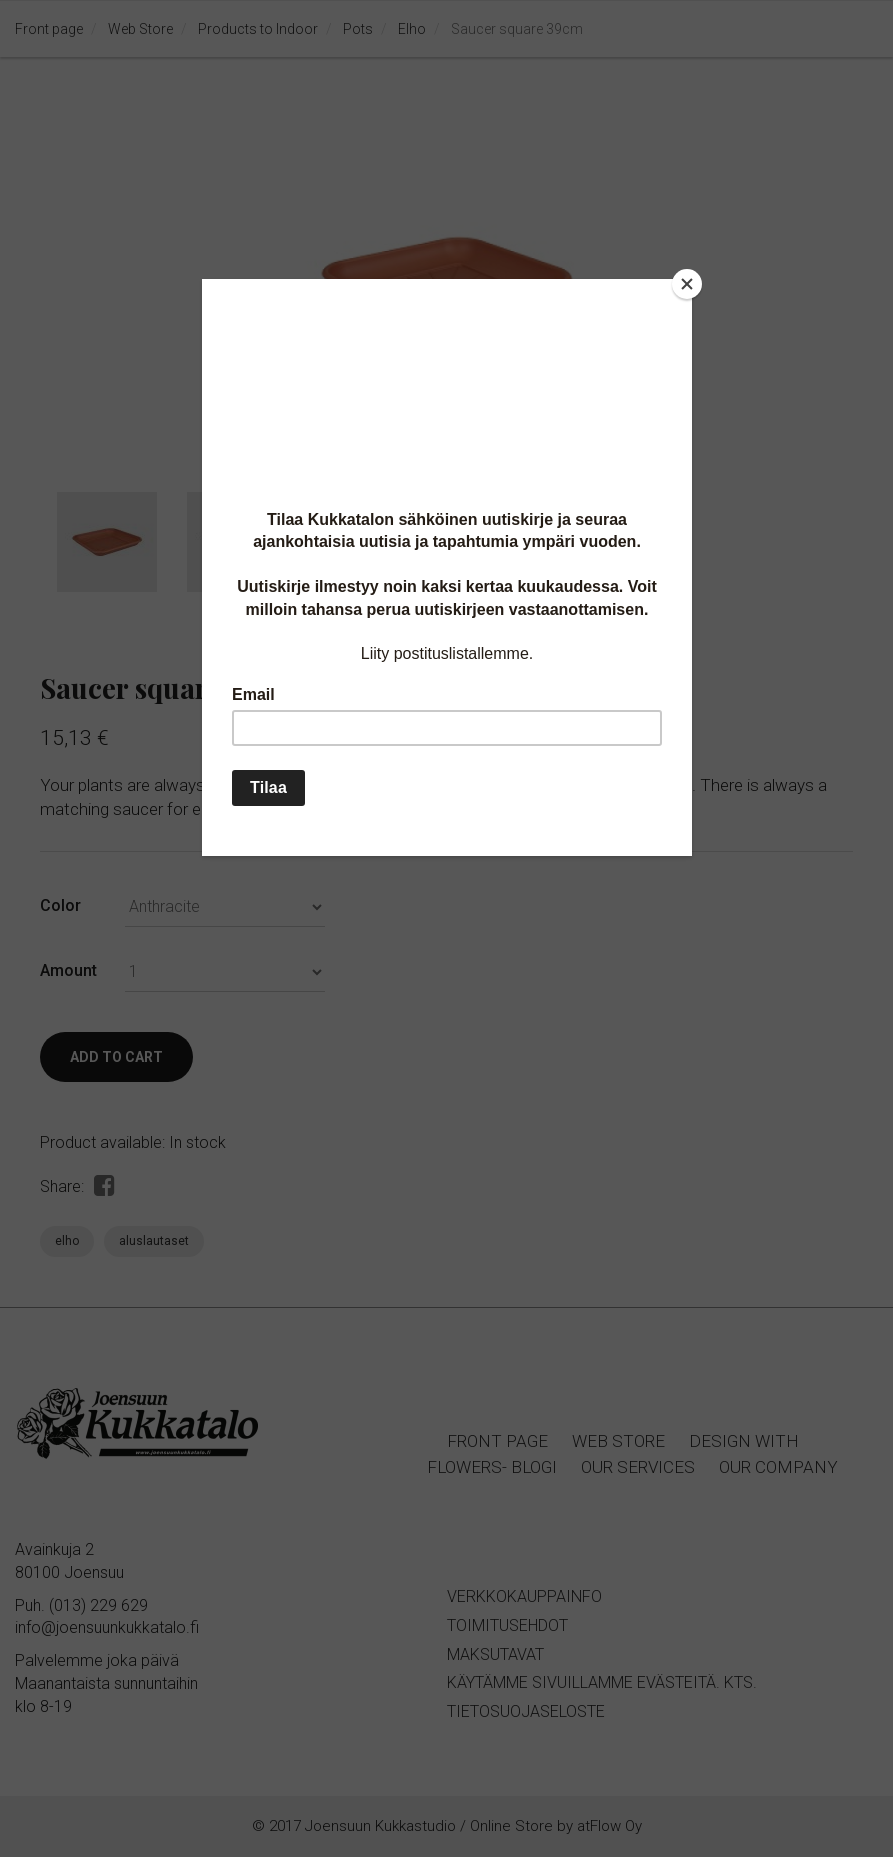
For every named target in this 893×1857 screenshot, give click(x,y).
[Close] (687, 284)
